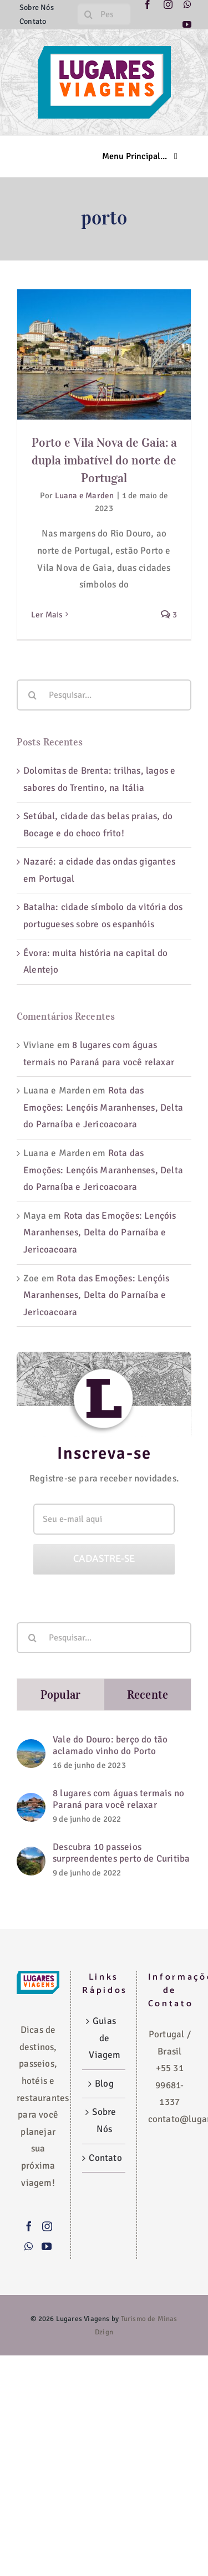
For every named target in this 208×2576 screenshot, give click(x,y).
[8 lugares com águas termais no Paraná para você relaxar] (31, 1801)
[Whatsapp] (28, 2246)
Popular (60, 1694)
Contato (104, 2158)
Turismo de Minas (149, 2318)
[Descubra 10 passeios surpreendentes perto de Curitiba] (31, 1855)
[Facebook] (29, 2226)
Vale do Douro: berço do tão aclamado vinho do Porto (110, 1745)
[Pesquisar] (88, 14)
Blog (104, 2083)
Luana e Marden (84, 495)
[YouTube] (47, 2246)
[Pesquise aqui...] (104, 14)
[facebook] (147, 4)
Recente (147, 1694)
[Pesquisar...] (104, 695)
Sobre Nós (104, 2120)
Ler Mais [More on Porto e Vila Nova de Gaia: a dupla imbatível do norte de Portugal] (47, 615)
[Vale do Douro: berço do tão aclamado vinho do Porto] (31, 1747)
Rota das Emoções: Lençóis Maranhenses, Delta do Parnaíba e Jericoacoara (103, 1107)
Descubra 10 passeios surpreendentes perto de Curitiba (121, 1852)
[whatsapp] (187, 4)
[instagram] (168, 4)
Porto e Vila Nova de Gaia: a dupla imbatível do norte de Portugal (104, 460)
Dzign (104, 2332)
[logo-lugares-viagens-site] (104, 51)
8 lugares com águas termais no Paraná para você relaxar (118, 1799)
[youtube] (186, 24)
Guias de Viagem (104, 2038)
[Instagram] (47, 2226)
